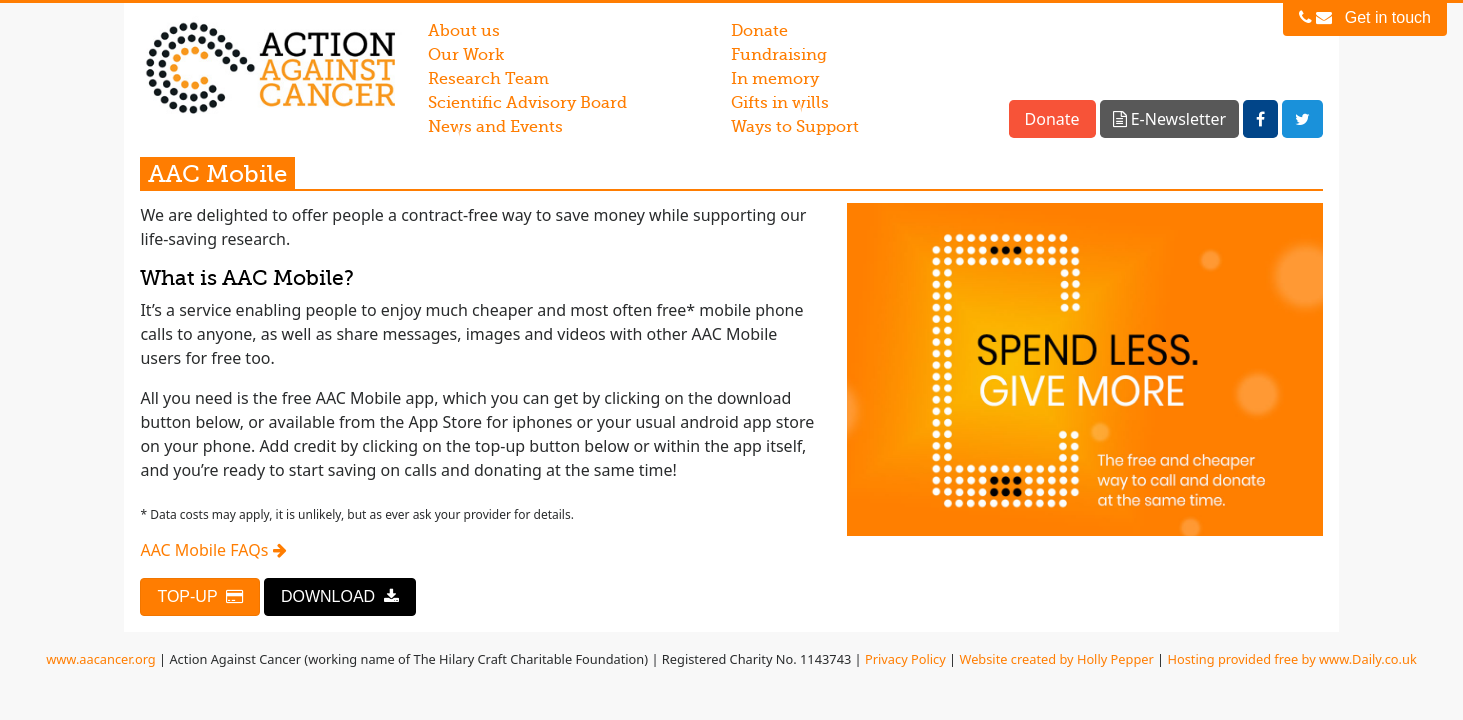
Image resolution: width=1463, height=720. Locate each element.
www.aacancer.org (100, 659)
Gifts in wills (780, 103)
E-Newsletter (1170, 119)
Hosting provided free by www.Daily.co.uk (1292, 659)
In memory (775, 79)
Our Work (466, 55)
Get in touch (1365, 17)
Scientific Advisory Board (527, 103)
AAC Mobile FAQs (213, 550)
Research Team (488, 79)
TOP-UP (199, 596)
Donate (759, 31)
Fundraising (779, 55)
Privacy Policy (905, 659)
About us (464, 31)
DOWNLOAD (340, 596)
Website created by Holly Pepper (1057, 659)
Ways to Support (795, 127)
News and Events (495, 127)
